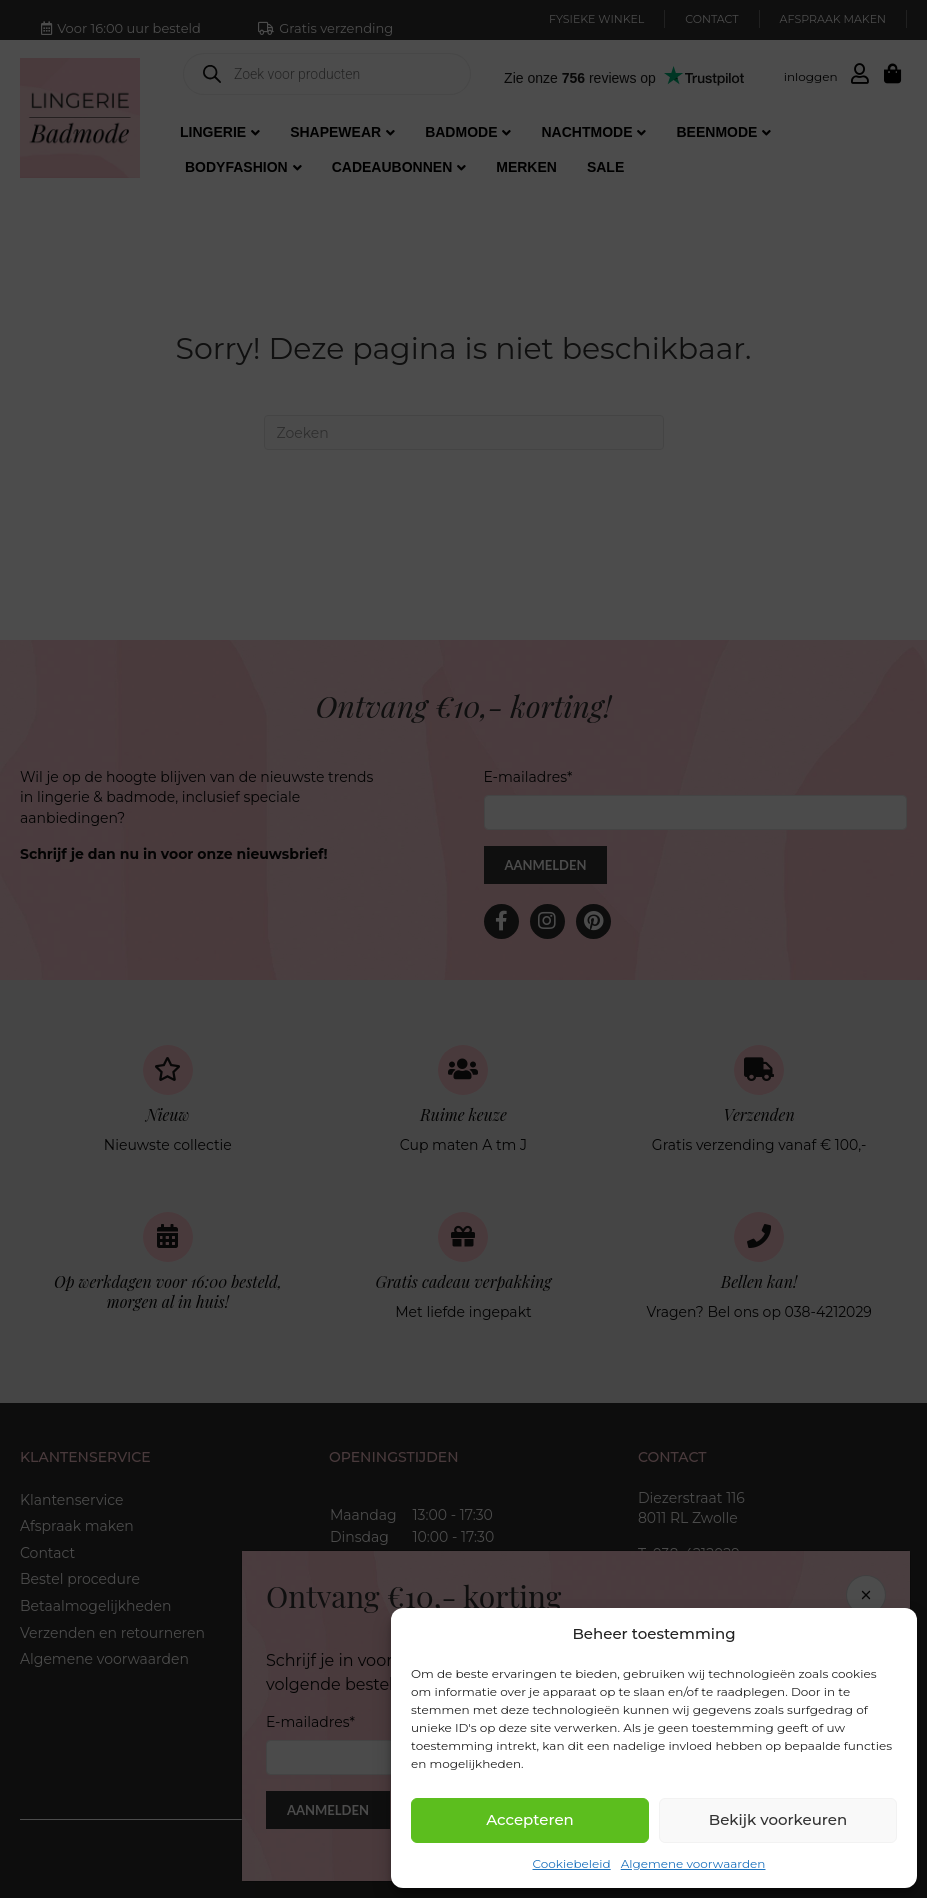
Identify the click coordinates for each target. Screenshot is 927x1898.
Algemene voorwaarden (693, 1863)
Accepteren (530, 1819)
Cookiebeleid (572, 1863)
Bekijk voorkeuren (778, 1819)
